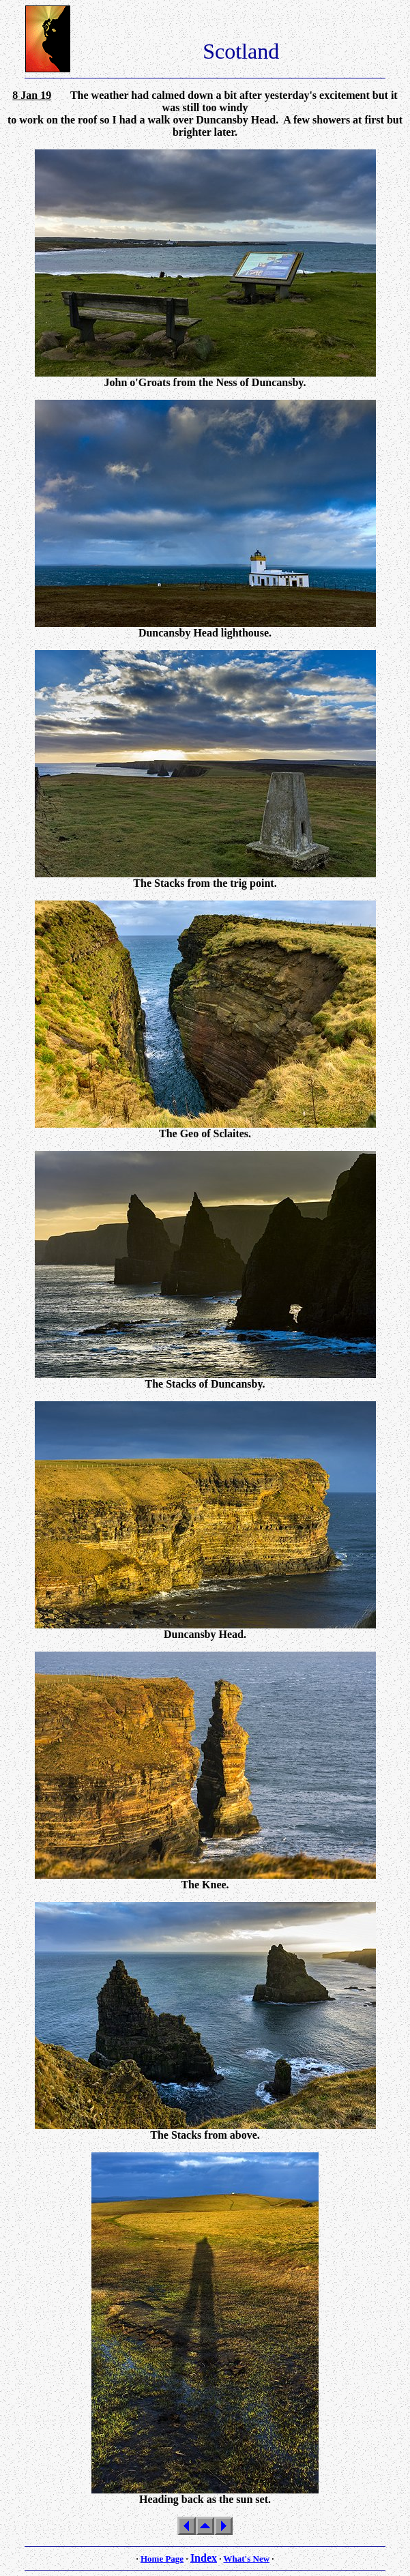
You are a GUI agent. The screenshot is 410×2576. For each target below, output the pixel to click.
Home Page (162, 2558)
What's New (247, 2558)
